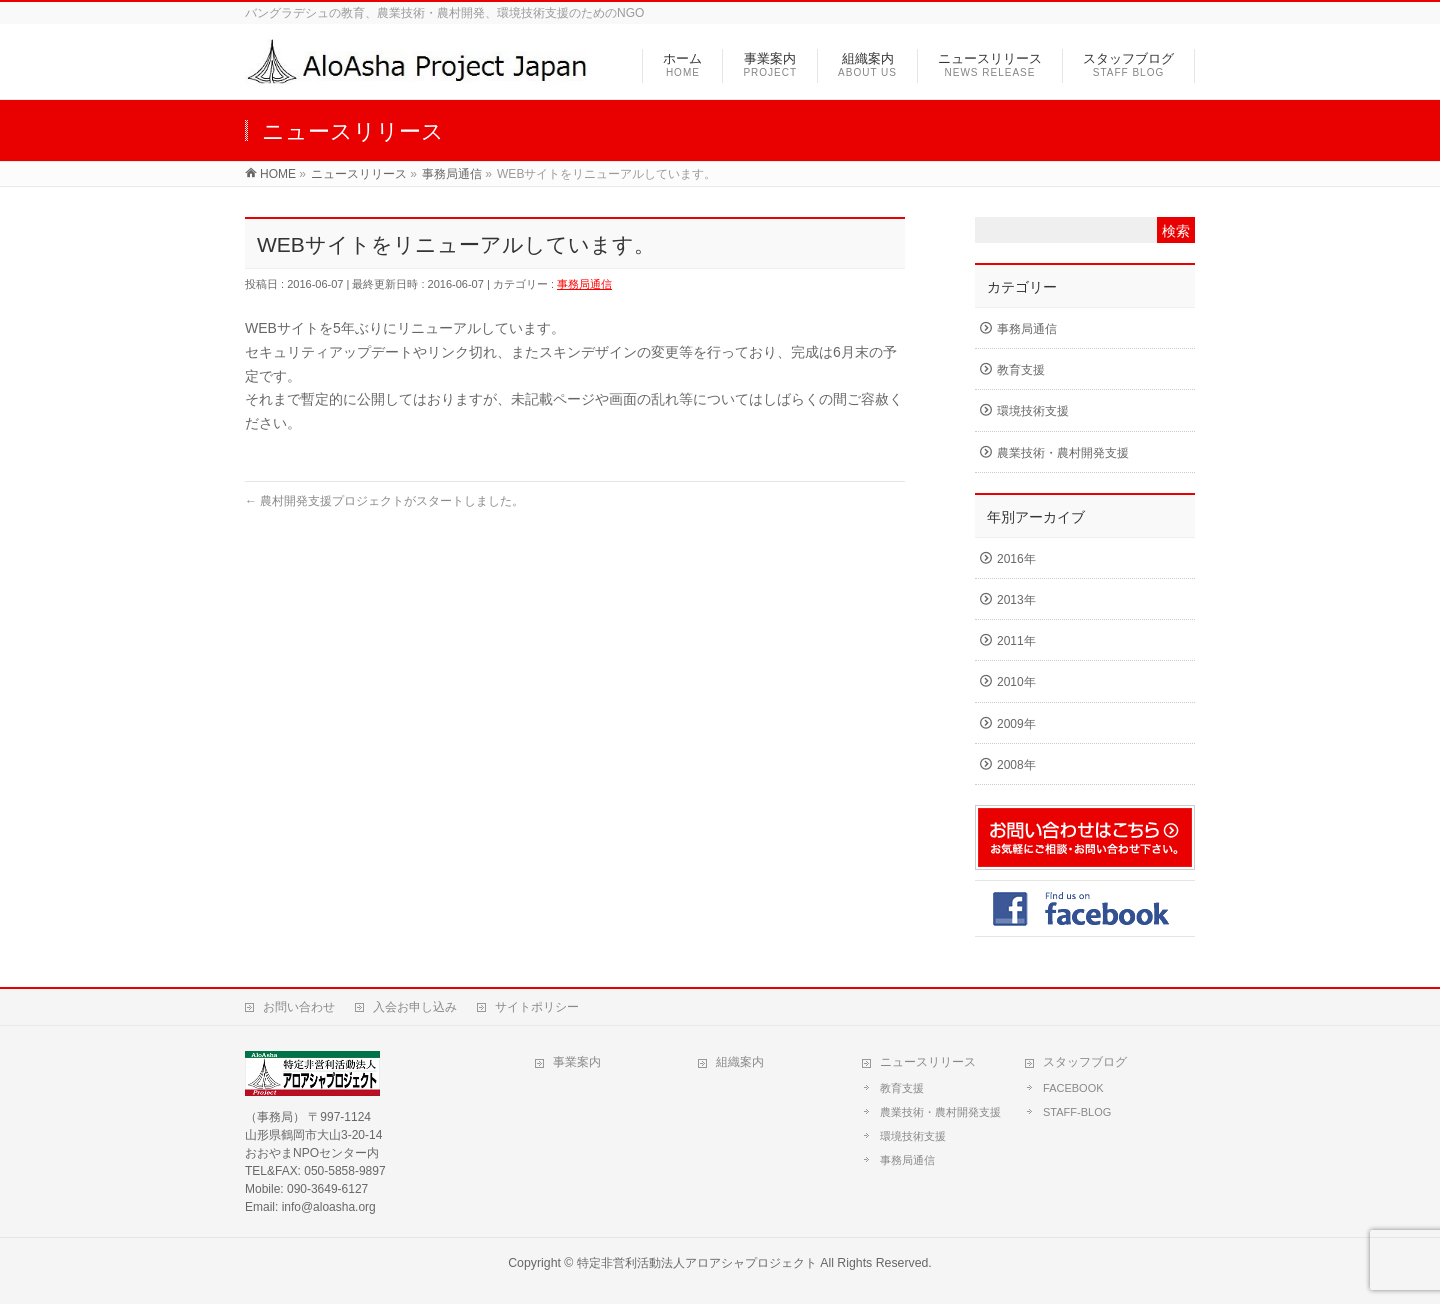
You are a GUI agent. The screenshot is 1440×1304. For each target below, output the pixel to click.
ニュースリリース (928, 1062)
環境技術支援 (1033, 411)
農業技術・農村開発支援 (1063, 453)
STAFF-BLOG (1077, 1112)
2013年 (1016, 600)
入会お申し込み (415, 1007)
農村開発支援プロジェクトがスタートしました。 (384, 501)
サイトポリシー (537, 1007)
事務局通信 (584, 284)
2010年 (1016, 682)
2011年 (1016, 641)
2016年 (1016, 559)
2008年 (1016, 765)
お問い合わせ (299, 1007)
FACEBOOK (1073, 1088)
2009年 (1016, 724)
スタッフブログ (1085, 1062)
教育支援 (1021, 370)
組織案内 (740, 1062)
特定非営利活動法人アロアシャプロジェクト (697, 1263)
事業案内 (577, 1062)
